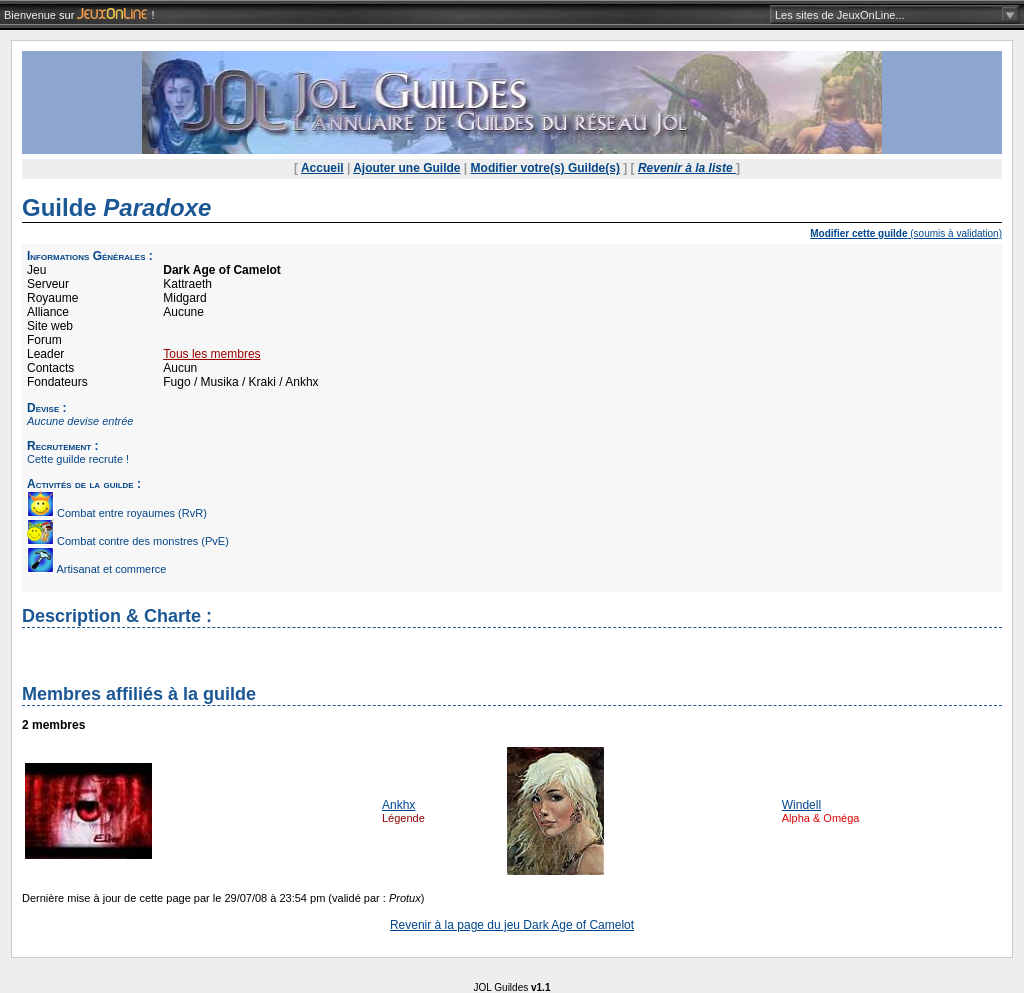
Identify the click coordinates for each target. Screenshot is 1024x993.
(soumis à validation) (906, 233)
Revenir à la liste (687, 168)
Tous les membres (211, 354)
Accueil (322, 168)
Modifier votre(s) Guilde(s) (545, 168)
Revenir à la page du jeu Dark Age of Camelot (512, 925)
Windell (801, 805)
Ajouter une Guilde (406, 168)
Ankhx (398, 805)
